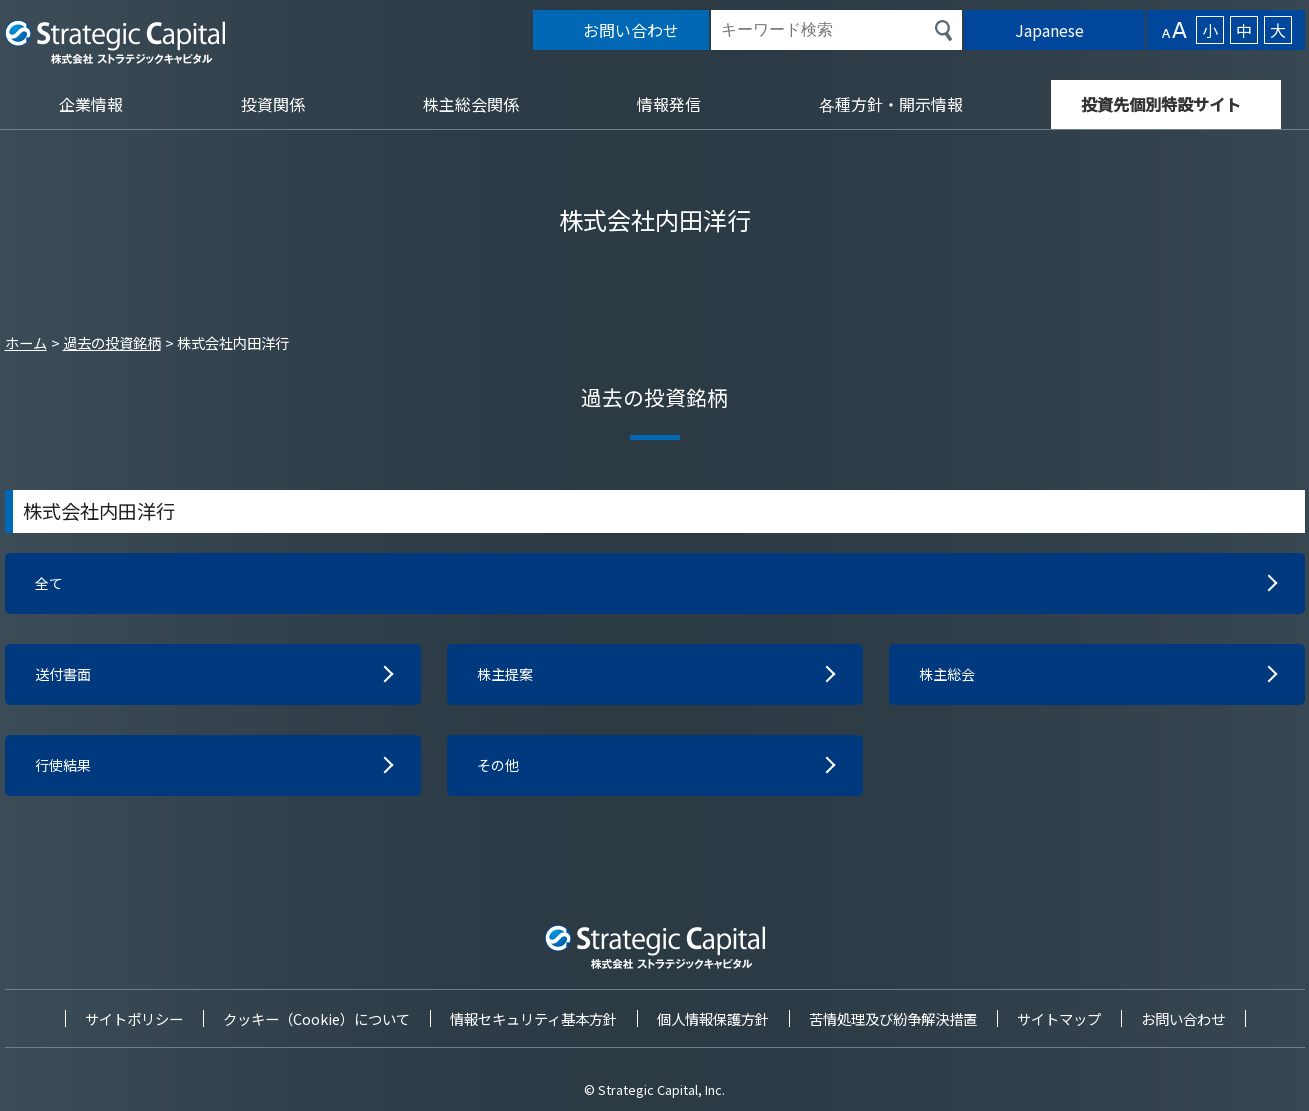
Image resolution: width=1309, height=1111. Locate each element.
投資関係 (273, 104)
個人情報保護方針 (713, 1018)
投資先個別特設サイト (1161, 104)
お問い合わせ (1183, 1018)
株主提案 (509, 679)
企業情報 (91, 104)
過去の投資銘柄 (112, 342)
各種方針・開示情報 (891, 104)
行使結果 (67, 773)
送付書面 (67, 679)
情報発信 (669, 104)
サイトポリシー (134, 1018)
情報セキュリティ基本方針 (533, 1018)
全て (51, 585)
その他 (501, 773)
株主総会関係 (471, 104)
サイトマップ (1059, 1018)
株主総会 (951, 679)
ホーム (26, 342)
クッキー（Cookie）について (316, 1018)
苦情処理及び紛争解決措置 (893, 1018)
